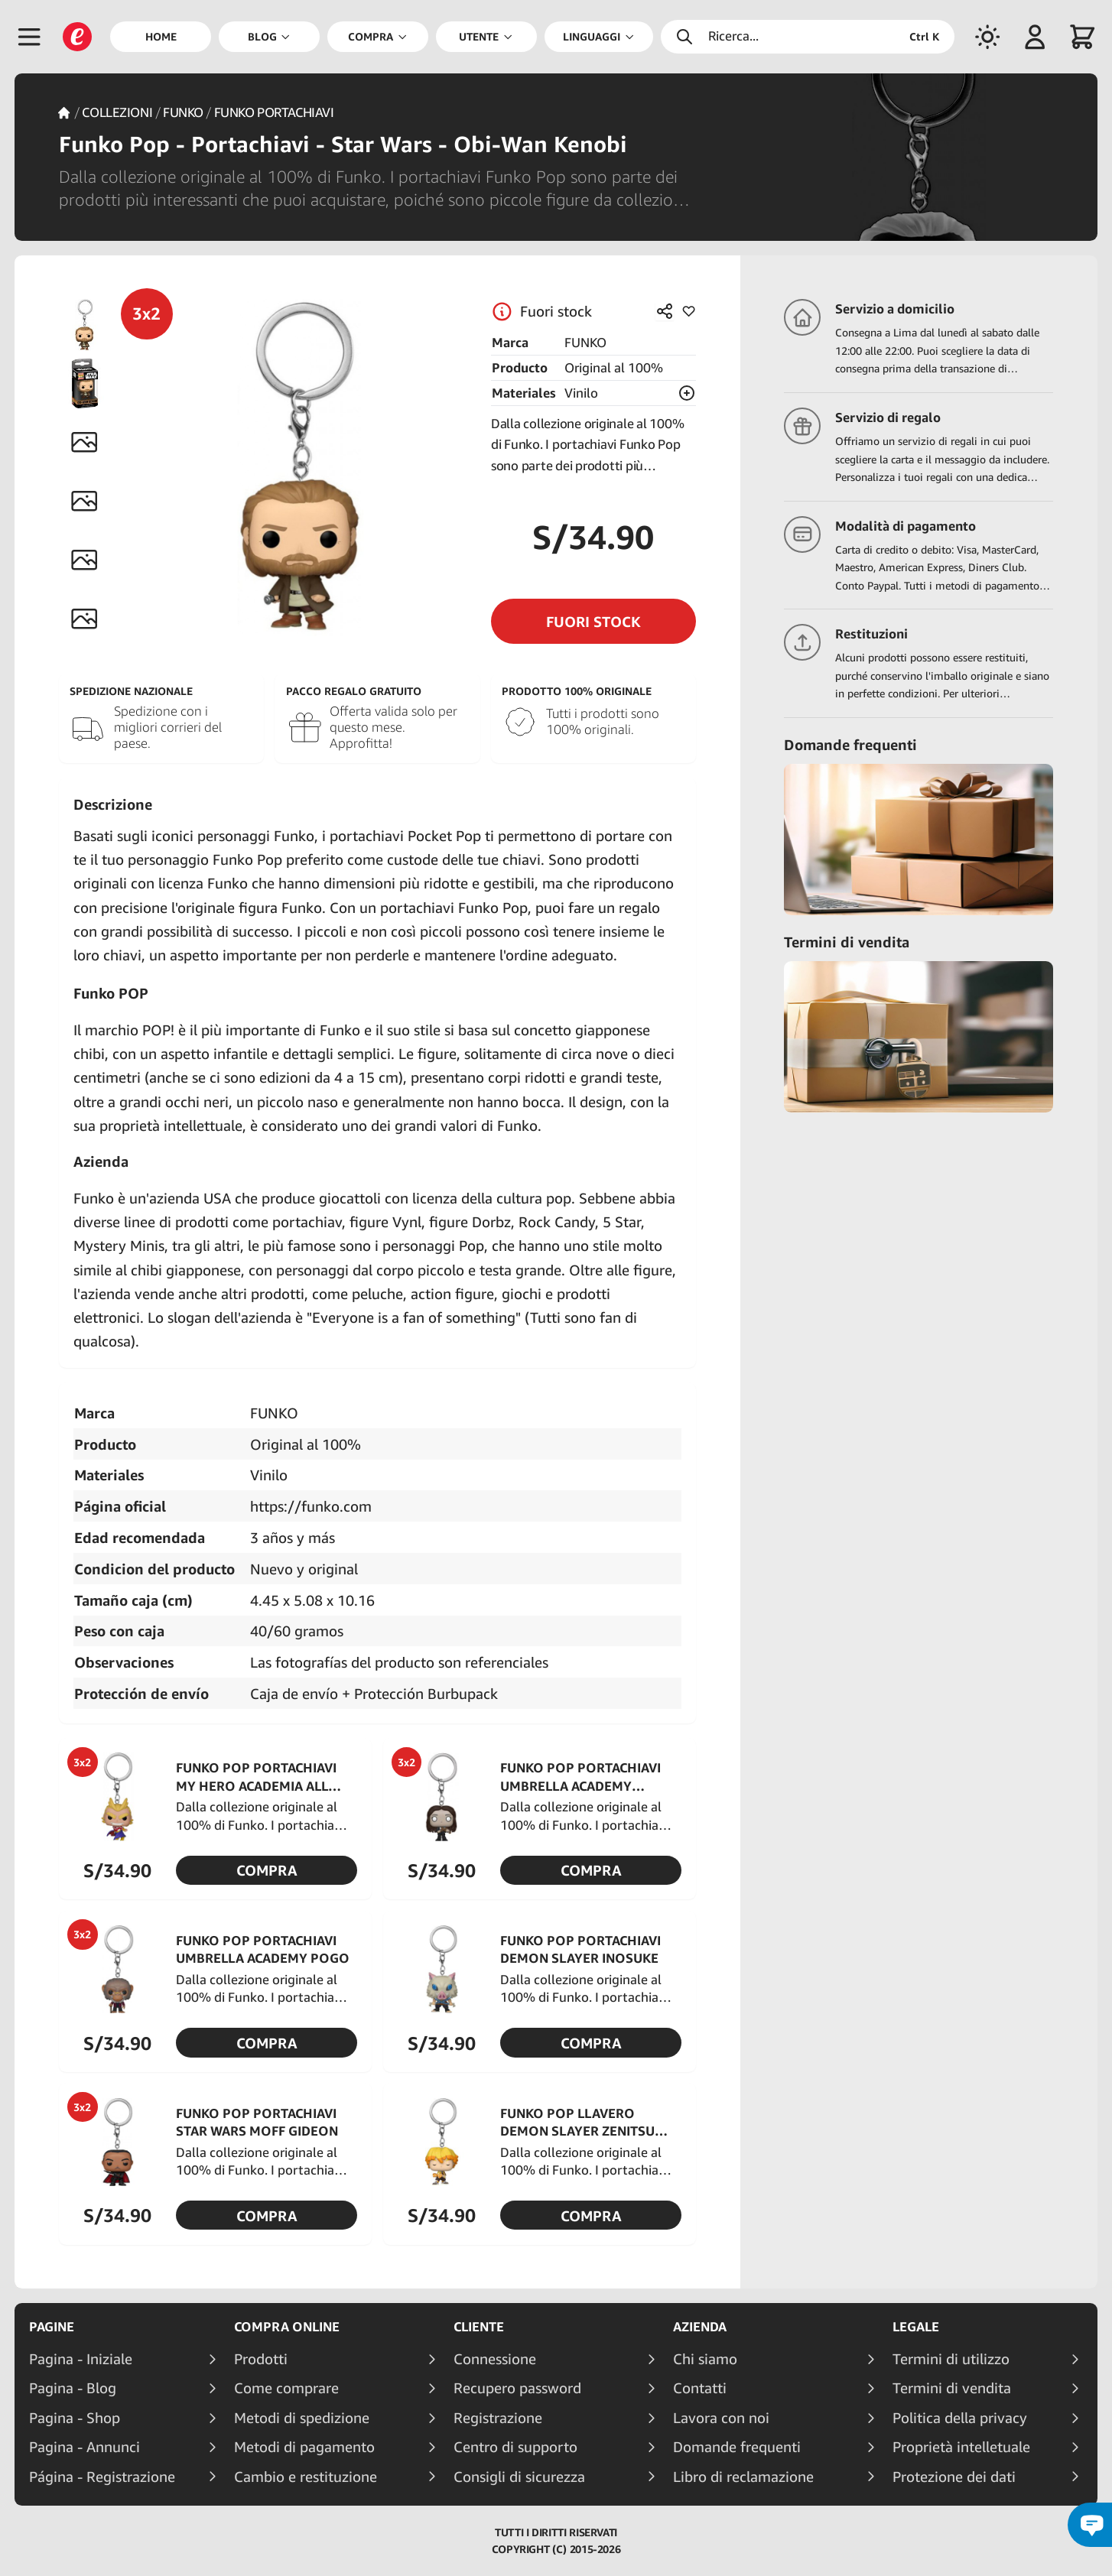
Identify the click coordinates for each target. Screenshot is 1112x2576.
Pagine (51, 2326)
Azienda (700, 2326)
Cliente (479, 2326)
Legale (916, 2326)
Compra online (287, 2326)
